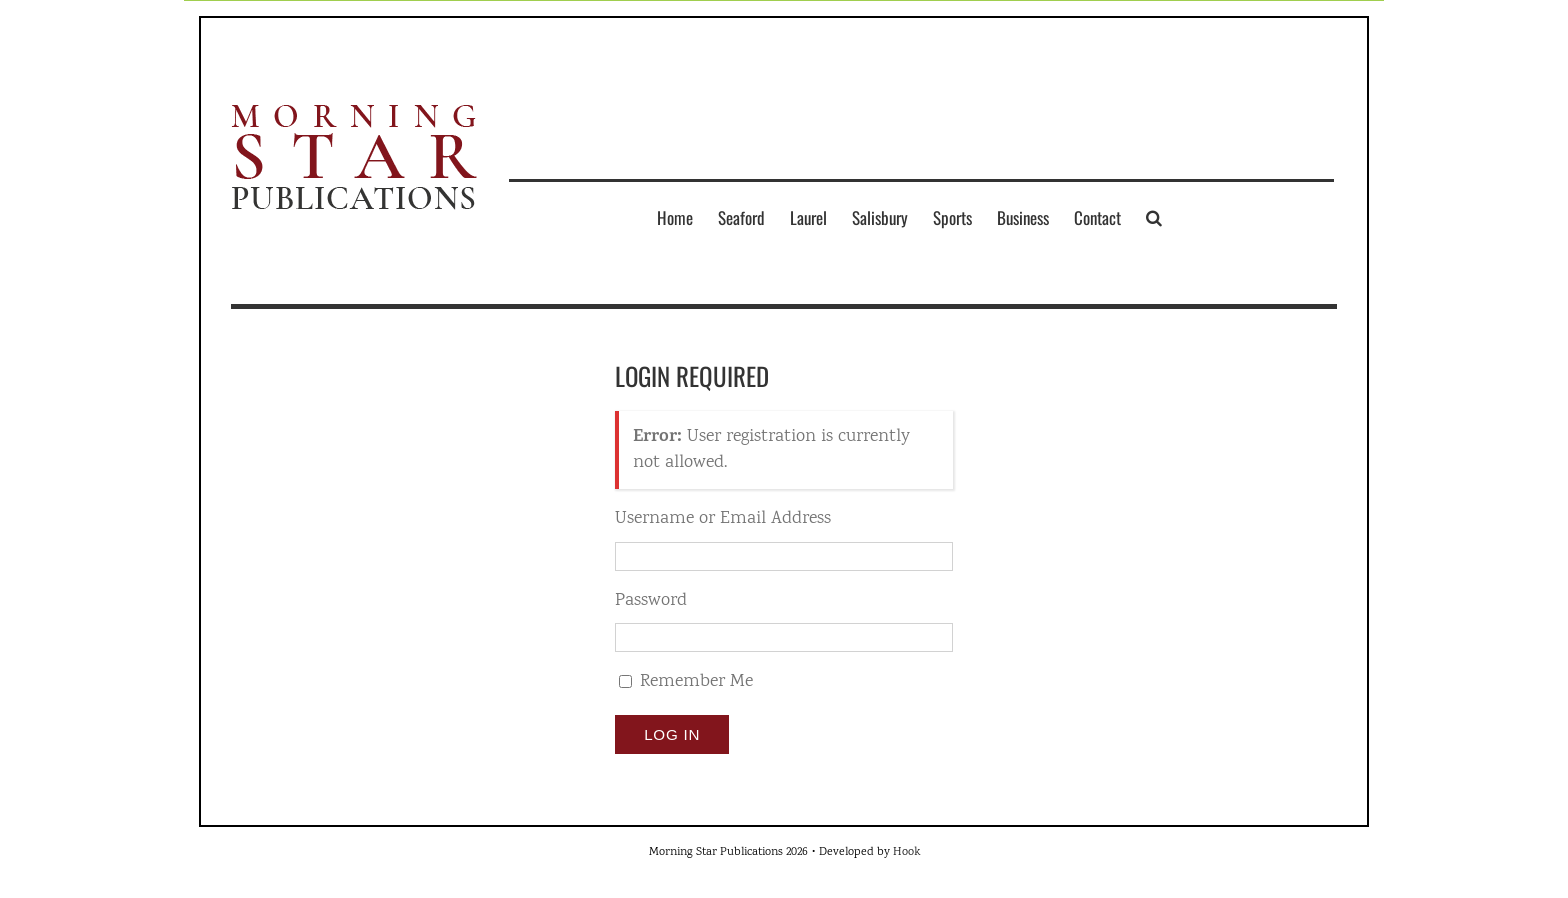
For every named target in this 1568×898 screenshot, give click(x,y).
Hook (906, 852)
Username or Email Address (723, 519)
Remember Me (696, 682)
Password (651, 601)
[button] (1154, 217)
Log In (672, 734)
